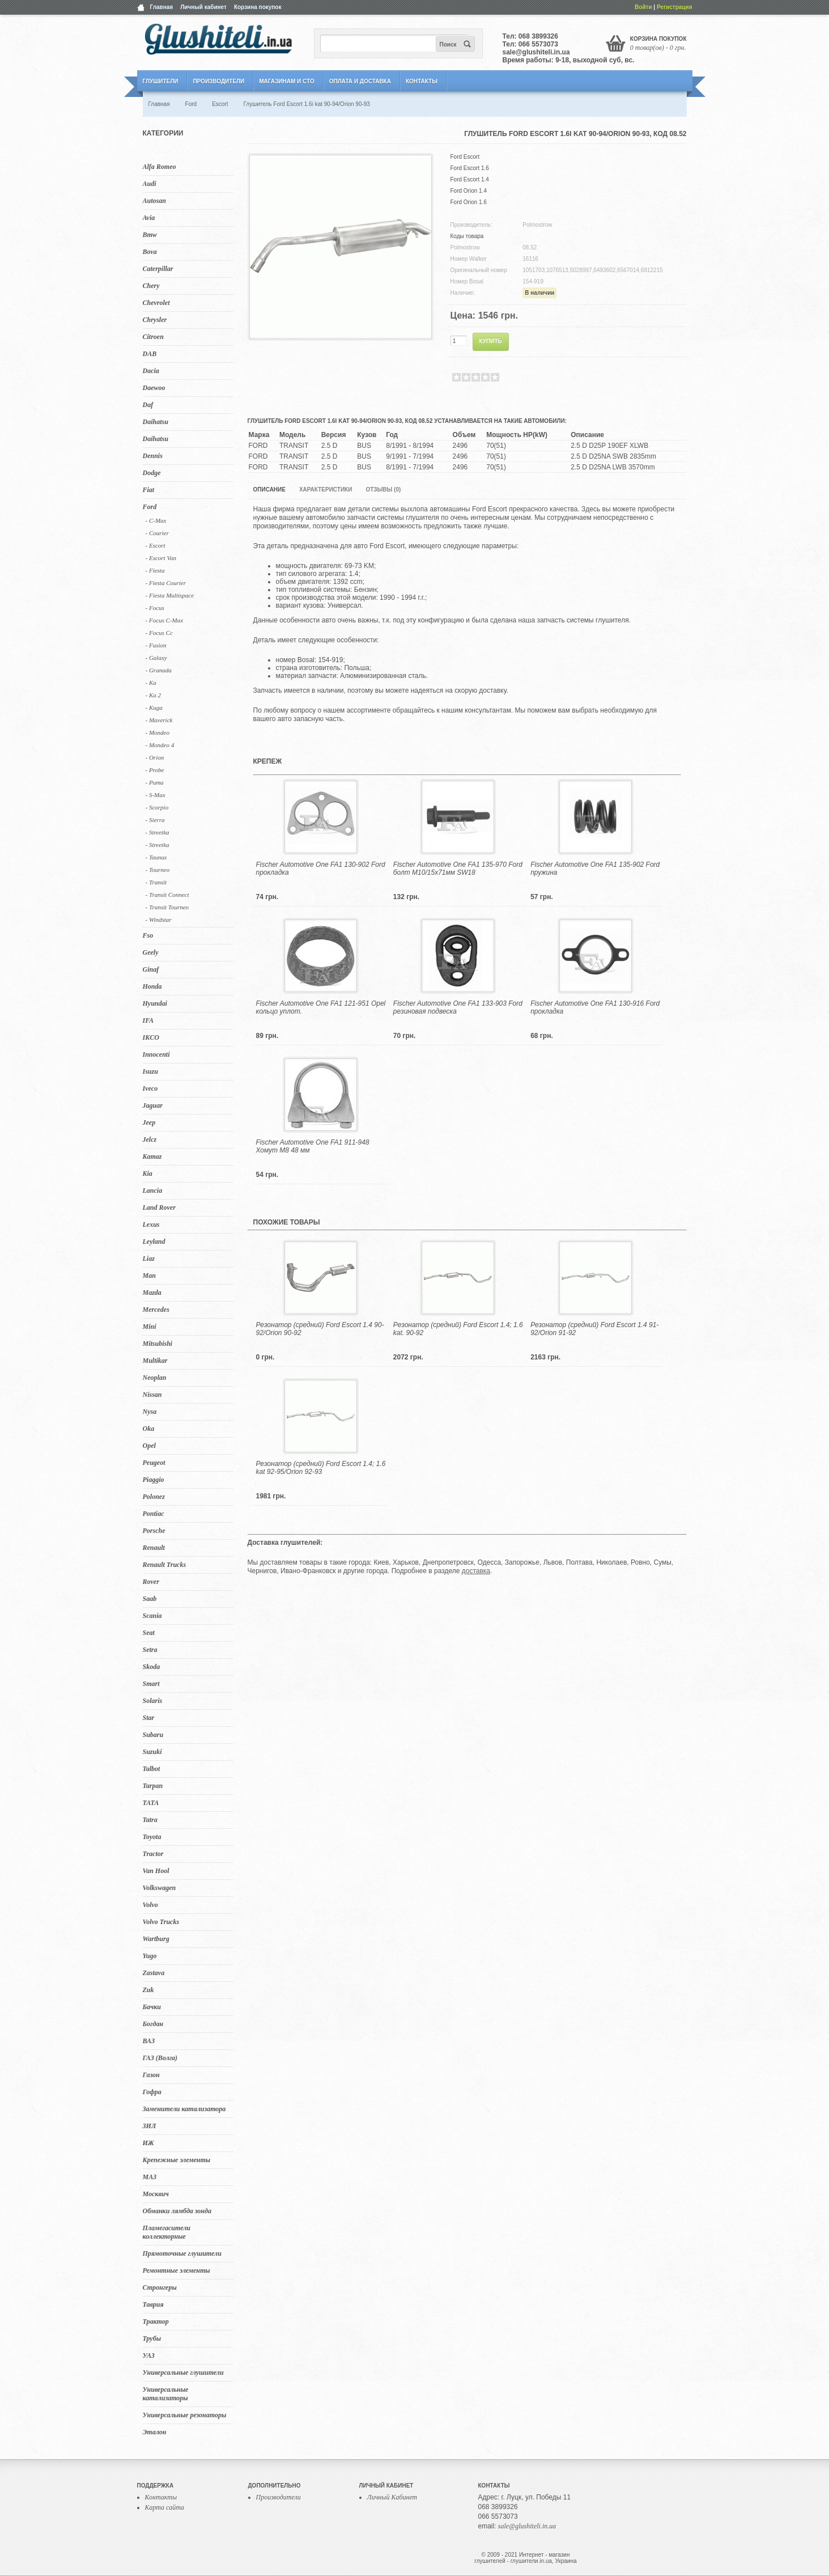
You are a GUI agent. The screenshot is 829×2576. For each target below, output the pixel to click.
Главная (161, 7)
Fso (148, 935)
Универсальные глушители (183, 2372)
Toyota (152, 1837)
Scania (152, 1616)
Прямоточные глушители (182, 2253)
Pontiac (153, 1514)
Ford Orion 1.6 (468, 202)
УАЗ (149, 2355)
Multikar (155, 1361)
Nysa (150, 1412)
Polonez (154, 1497)
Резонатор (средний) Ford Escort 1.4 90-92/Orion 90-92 (320, 1329)
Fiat (149, 490)
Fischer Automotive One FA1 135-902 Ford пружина (595, 868)
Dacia (151, 371)
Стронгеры (160, 2287)
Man (149, 1275)
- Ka (151, 682)
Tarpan (153, 1786)
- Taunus (156, 857)
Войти (643, 7)
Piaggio (153, 1480)
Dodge (152, 473)
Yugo (150, 1956)
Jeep (149, 1122)
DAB (150, 354)
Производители (218, 81)
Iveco (150, 1088)
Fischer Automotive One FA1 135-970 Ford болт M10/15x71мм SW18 (457, 868)
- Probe (155, 769)
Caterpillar (158, 269)
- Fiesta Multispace (170, 595)
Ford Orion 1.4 (468, 191)
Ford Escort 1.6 (469, 168)
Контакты (421, 81)
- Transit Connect (167, 894)
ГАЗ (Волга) (160, 2058)
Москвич (156, 2194)
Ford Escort (465, 157)
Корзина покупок (258, 7)
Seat (149, 1633)
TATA (151, 1803)
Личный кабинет (203, 7)
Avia (149, 218)
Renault (154, 1548)
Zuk (148, 1990)
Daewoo (154, 388)
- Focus (155, 607)
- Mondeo (157, 732)
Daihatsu (155, 422)
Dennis (153, 456)
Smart (151, 1684)
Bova (150, 252)
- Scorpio (157, 807)
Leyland (154, 1241)
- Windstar (159, 919)
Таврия (153, 2304)
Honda (152, 986)
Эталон (155, 2432)
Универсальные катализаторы (166, 2394)
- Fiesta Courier (166, 582)
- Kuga (154, 707)
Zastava (154, 1973)
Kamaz (152, 1156)
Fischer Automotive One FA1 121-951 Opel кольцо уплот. (321, 1007)
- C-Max (156, 520)
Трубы (152, 2338)
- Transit (156, 882)
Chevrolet (156, 303)
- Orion (155, 757)
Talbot (151, 1769)
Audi (149, 184)
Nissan (152, 1395)
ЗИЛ (149, 2126)
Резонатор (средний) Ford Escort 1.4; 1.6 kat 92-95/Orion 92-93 (321, 1468)
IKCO (151, 1037)
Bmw (150, 235)
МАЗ (150, 2177)
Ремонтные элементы (176, 2270)
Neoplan (155, 1378)
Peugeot (154, 1463)
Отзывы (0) (383, 489)
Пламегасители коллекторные (167, 2232)
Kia (147, 1173)
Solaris (153, 1701)
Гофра (152, 2092)
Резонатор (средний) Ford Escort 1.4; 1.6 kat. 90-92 (458, 1329)
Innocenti (156, 1054)
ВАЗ (149, 2041)
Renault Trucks (164, 1565)
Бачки (152, 2007)
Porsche (154, 1531)
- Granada (159, 670)
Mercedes (156, 1310)
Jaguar (153, 1105)
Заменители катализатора (184, 2109)
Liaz (149, 1258)
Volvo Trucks (161, 1922)
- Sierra (155, 819)
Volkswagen (159, 1888)
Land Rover (159, 1207)
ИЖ (148, 2143)
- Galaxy (156, 657)
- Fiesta (155, 570)
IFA (148, 1020)
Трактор (156, 2321)
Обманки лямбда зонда (177, 2211)
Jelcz (150, 1139)
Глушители (160, 81)
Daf (148, 405)
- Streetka (157, 832)
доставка (476, 1571)
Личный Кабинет (392, 2497)
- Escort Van (161, 557)
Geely (151, 952)
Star (149, 1718)
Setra (150, 1650)
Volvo (150, 1905)
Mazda (152, 1293)
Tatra (150, 1820)
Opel (149, 1446)
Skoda (151, 1667)
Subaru (153, 1735)
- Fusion (156, 645)
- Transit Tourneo (167, 907)
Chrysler (155, 320)
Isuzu (150, 1071)
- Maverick (159, 720)
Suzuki (152, 1752)
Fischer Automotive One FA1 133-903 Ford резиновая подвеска (457, 1007)
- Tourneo (158, 869)
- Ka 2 (153, 695)
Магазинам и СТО (286, 81)
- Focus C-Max (165, 620)
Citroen (153, 337)
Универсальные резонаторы (185, 2415)
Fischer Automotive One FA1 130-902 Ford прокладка (320, 868)
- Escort (155, 545)
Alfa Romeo (159, 167)
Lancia (153, 1190)
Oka (149, 1429)
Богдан (153, 2024)
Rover (151, 1582)
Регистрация (674, 7)
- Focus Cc (159, 632)
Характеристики (325, 489)
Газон (151, 2075)
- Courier (157, 532)
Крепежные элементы (177, 2160)
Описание (269, 489)
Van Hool (156, 1871)
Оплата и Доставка (360, 81)
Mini (149, 1327)
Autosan (154, 201)
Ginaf (151, 969)
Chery (151, 286)
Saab (150, 1599)
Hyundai (155, 1003)
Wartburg (156, 1939)
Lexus (151, 1224)
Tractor (153, 1854)
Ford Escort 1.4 (469, 179)
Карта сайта (164, 2507)
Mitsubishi (158, 1344)
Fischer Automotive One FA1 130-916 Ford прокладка (595, 1007)
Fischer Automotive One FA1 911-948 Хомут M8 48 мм (312, 1146)
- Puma (155, 782)
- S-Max (155, 794)
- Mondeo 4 (160, 745)
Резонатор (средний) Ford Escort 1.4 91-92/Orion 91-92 (594, 1329)
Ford (150, 507)
